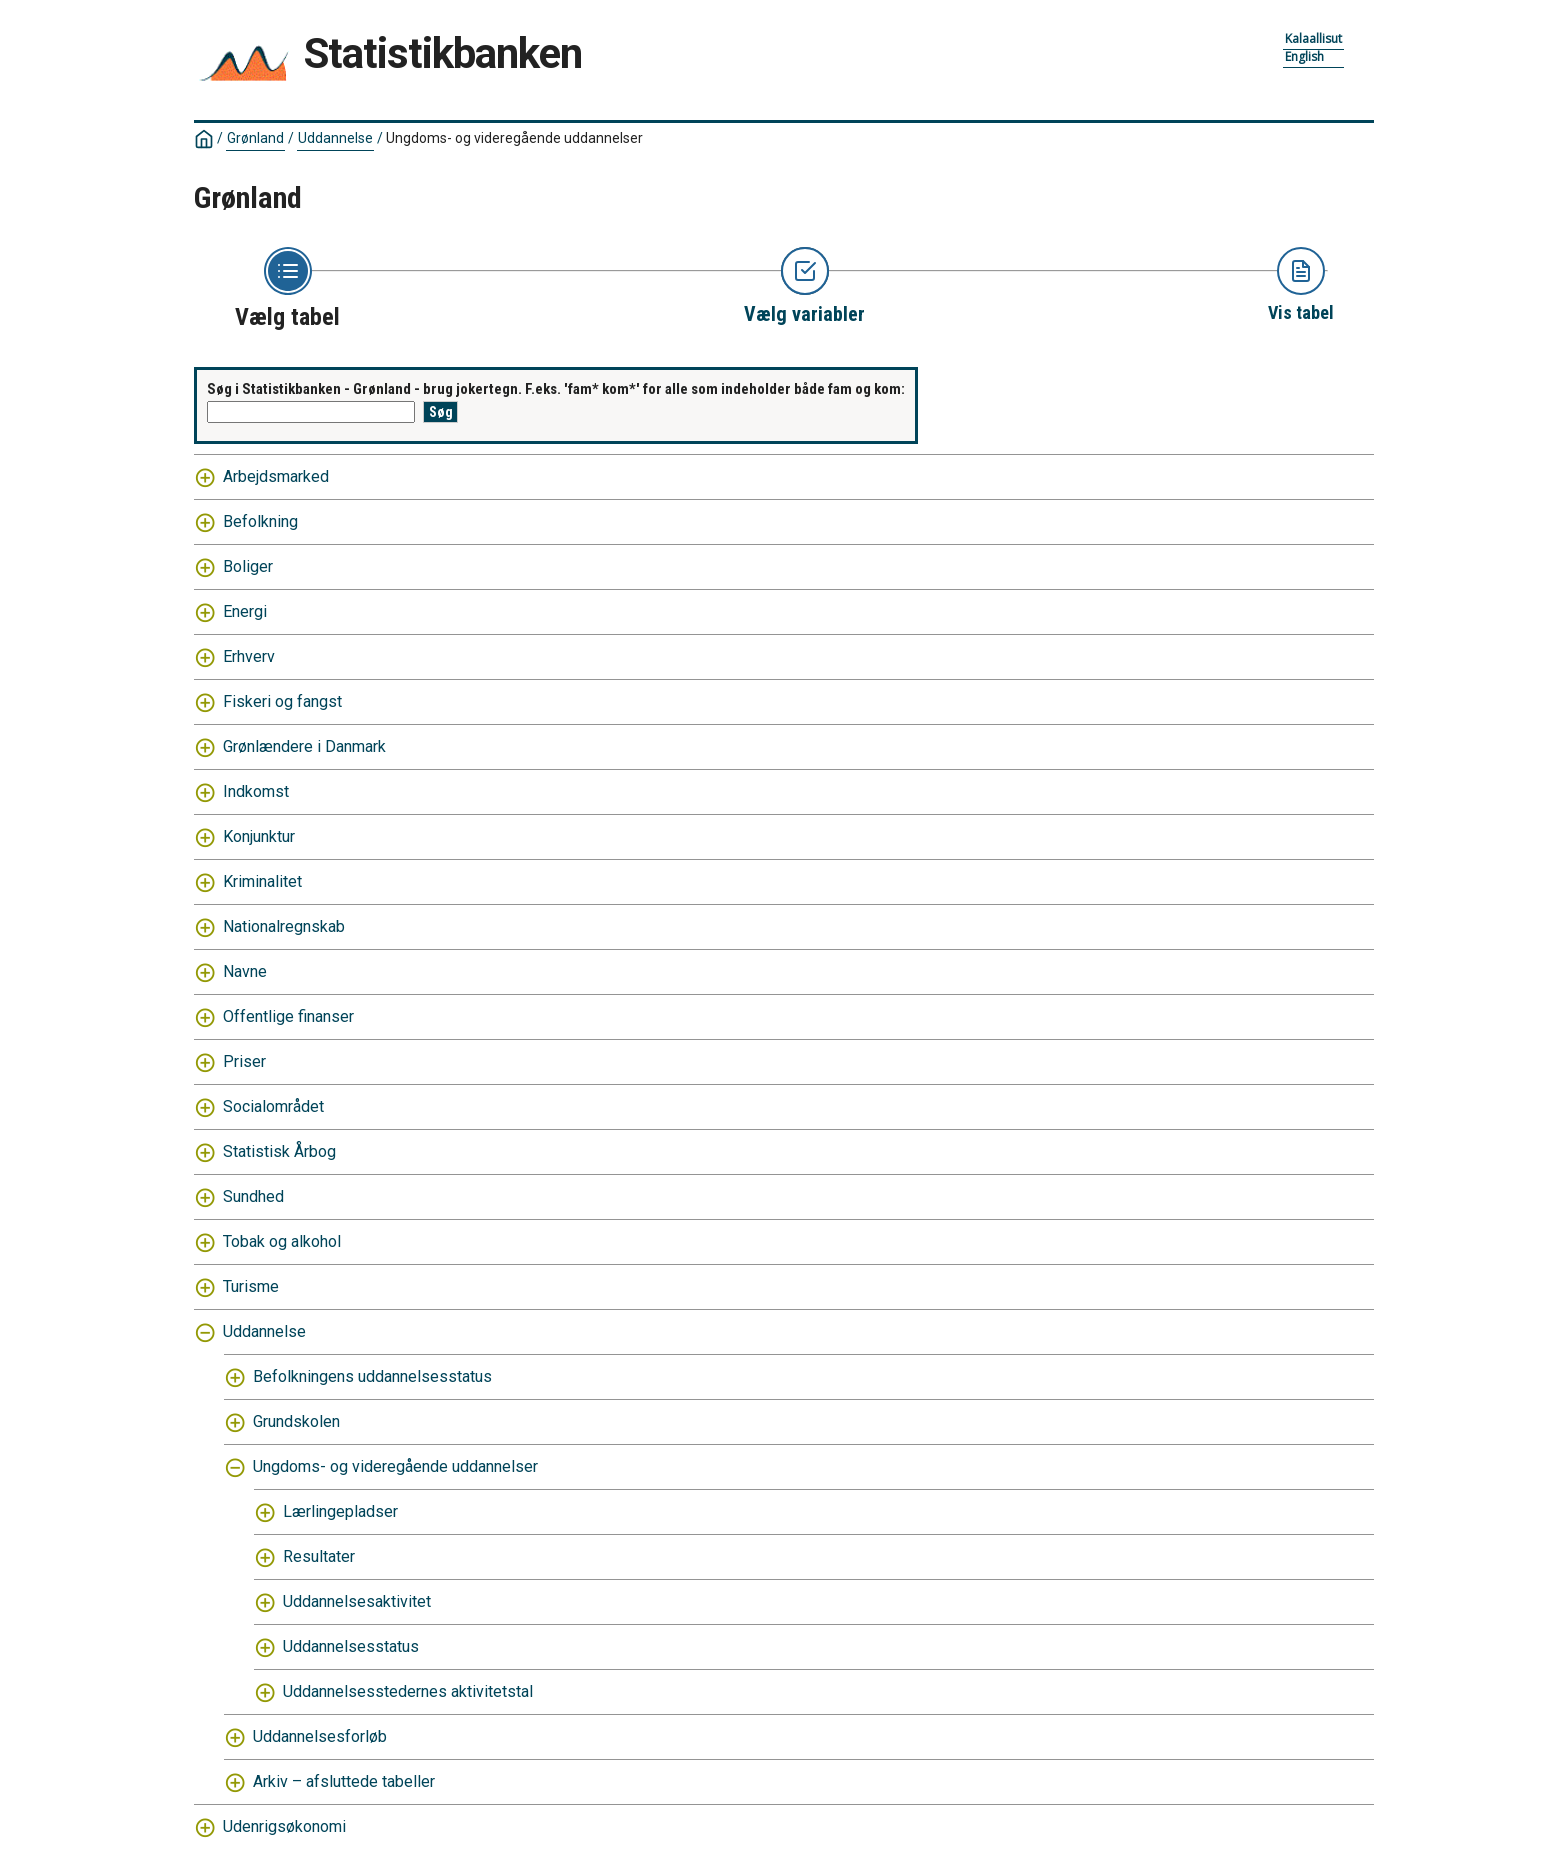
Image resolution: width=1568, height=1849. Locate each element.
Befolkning (260, 521)
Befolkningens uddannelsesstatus (372, 1376)
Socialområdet (273, 1106)
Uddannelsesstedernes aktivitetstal (408, 1691)
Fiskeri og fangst (282, 701)
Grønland (255, 138)
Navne (245, 971)
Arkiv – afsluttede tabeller (344, 1781)
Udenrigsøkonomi (284, 1826)
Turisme (251, 1286)
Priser (244, 1061)
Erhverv (249, 656)
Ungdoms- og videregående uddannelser (514, 138)
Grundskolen (296, 1421)
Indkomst (256, 791)
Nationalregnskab (284, 926)
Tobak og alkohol (282, 1241)
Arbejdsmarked (276, 476)
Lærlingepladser (340, 1511)
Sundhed (253, 1196)
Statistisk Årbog (279, 1151)
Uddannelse (335, 138)
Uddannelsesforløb (320, 1736)
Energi (245, 611)
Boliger (248, 566)
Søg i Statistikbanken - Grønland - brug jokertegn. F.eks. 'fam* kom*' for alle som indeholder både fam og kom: (556, 389)
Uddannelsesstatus (351, 1646)
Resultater (319, 1556)
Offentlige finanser (288, 1016)
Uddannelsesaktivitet (357, 1601)
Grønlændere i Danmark (304, 746)
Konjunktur (259, 836)
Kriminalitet (262, 881)
